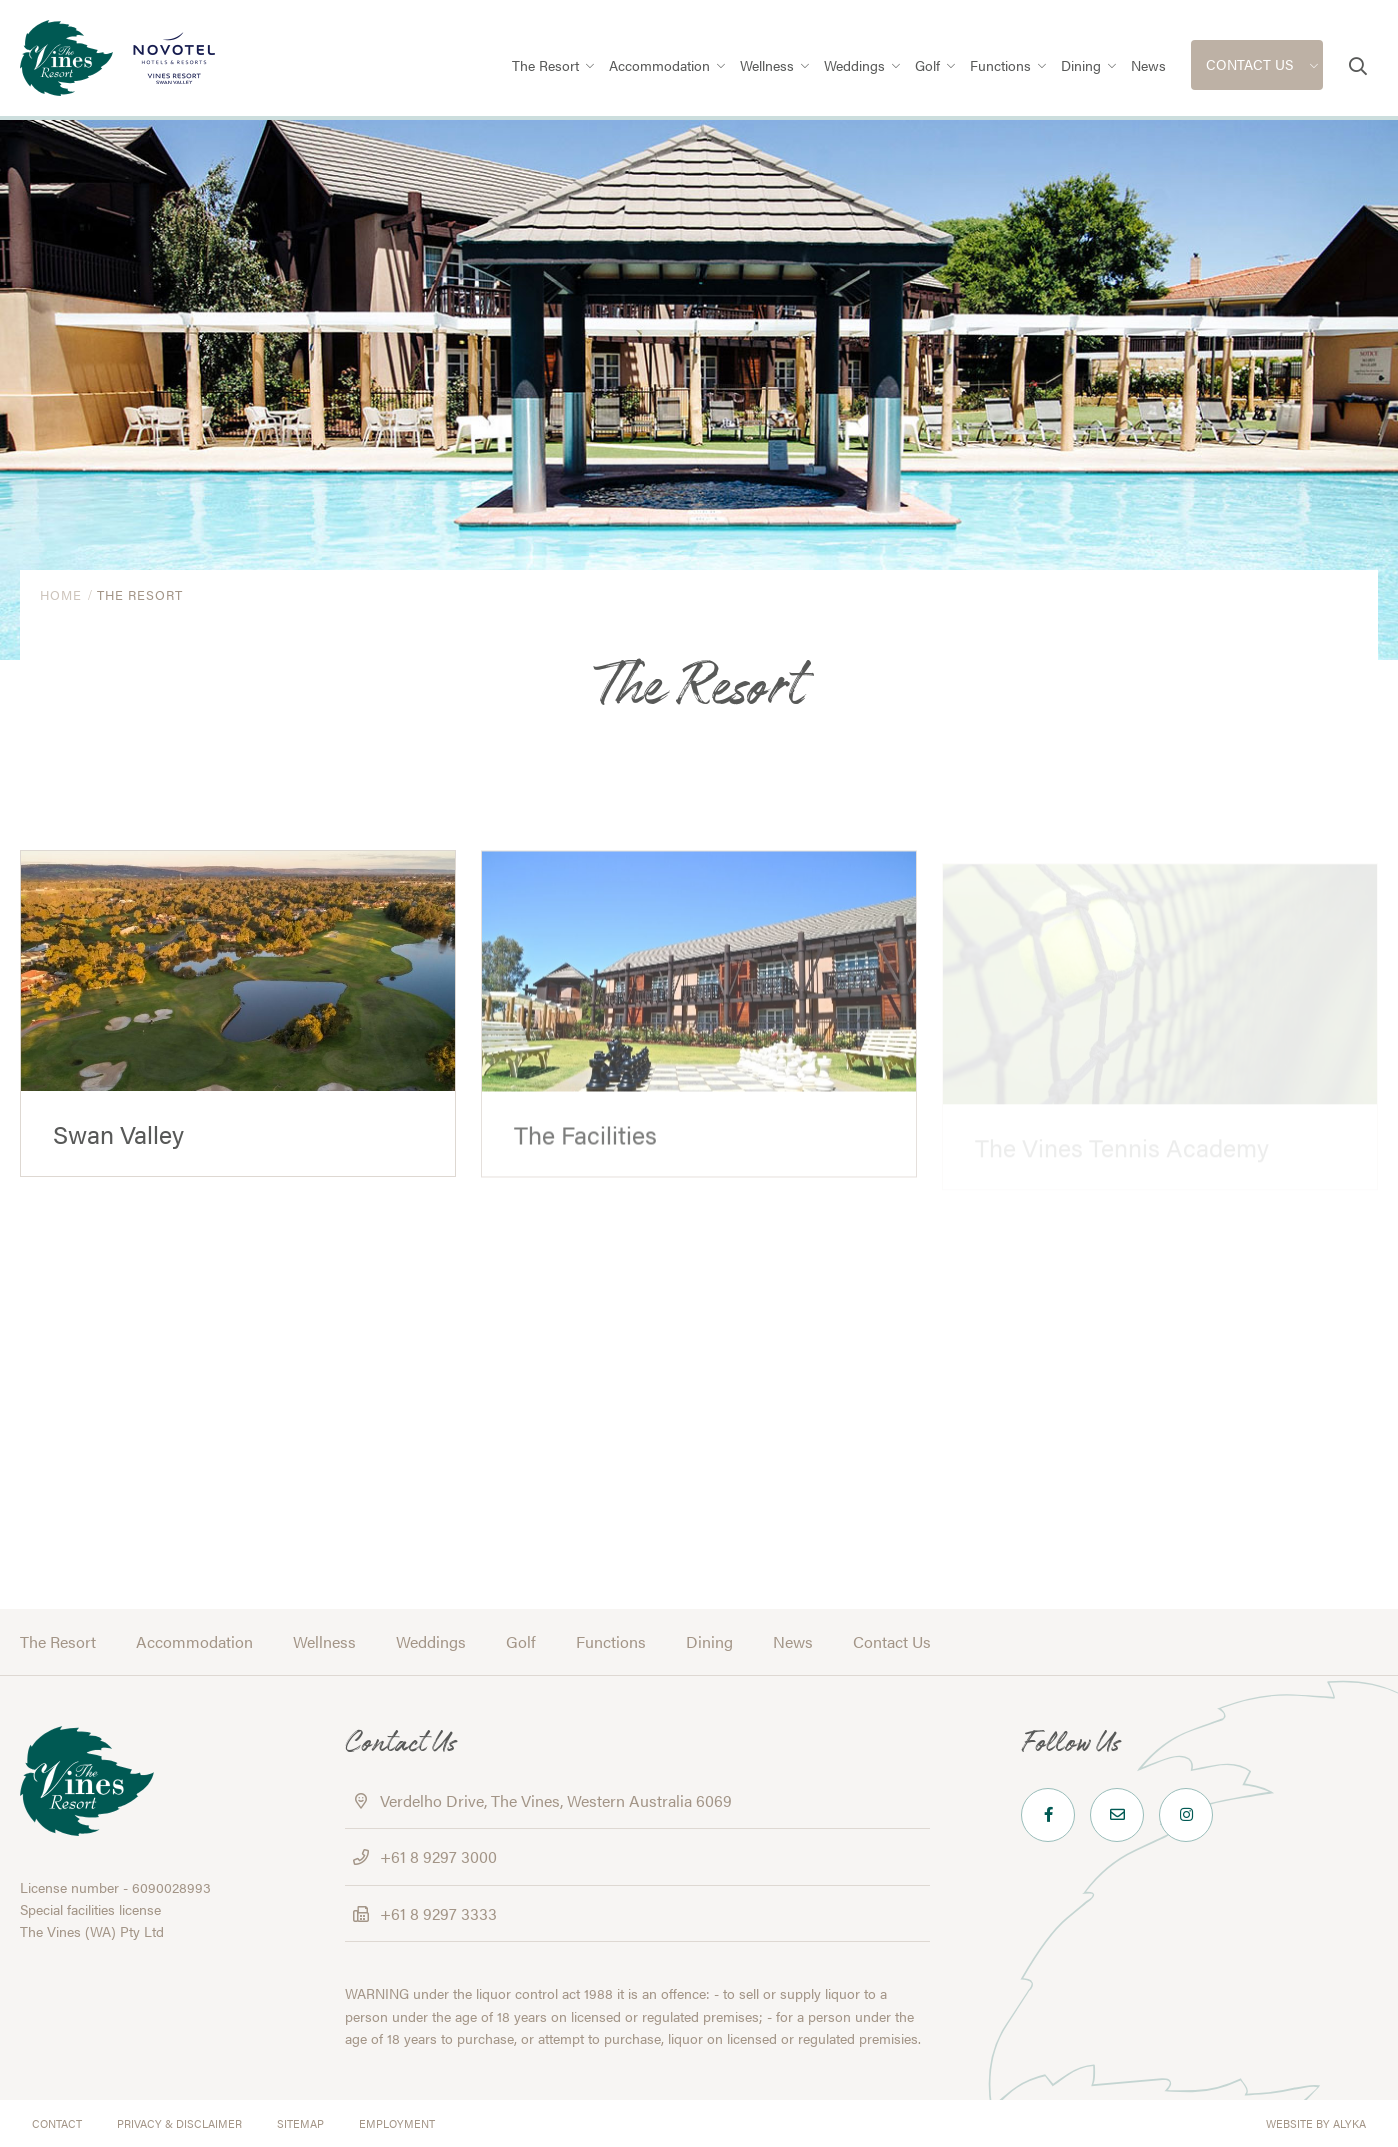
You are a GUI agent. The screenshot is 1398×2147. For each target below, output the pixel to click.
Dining (709, 1641)
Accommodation (194, 1641)
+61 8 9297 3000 (438, 1856)
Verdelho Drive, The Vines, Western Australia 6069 (556, 1800)
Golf (521, 1641)
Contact (57, 2123)
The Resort (58, 1641)
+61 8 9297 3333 (438, 1913)
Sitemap (300, 2123)
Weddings (431, 1641)
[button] (1358, 66)
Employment (397, 2123)
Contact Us (892, 1641)
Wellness (324, 1641)
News (793, 1641)
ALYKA (1349, 2123)
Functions (611, 1641)
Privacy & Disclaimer (179, 2123)
